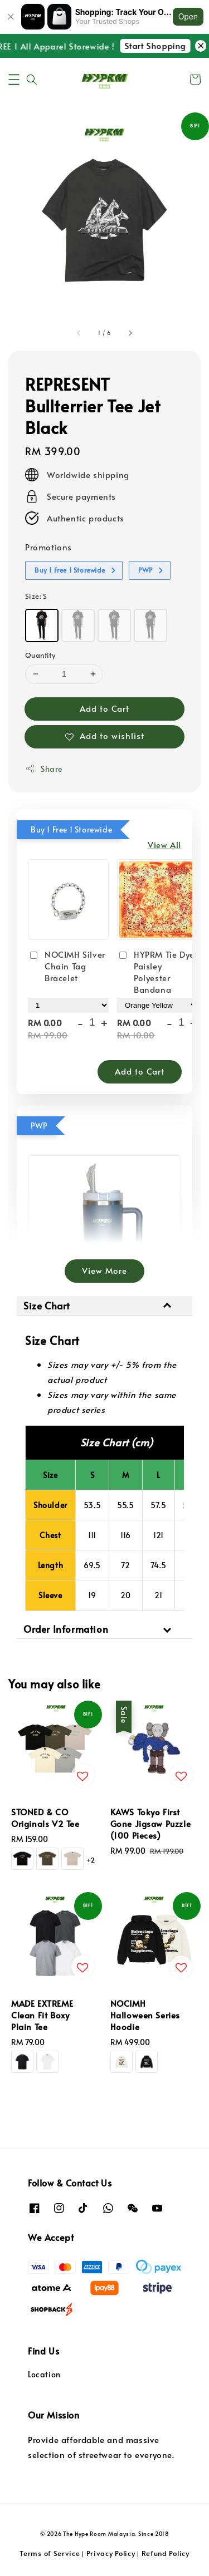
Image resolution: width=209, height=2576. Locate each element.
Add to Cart (104, 708)
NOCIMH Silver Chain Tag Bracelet (66, 965)
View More (104, 1270)
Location (44, 2374)
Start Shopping (161, 45)
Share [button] (43, 769)
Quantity (40, 655)
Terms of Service (50, 2553)
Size (36, 596)
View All (164, 844)
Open (188, 16)
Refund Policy (165, 2553)
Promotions (48, 547)
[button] (14, 79)
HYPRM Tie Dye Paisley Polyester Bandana (156, 971)
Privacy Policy (110, 2553)
